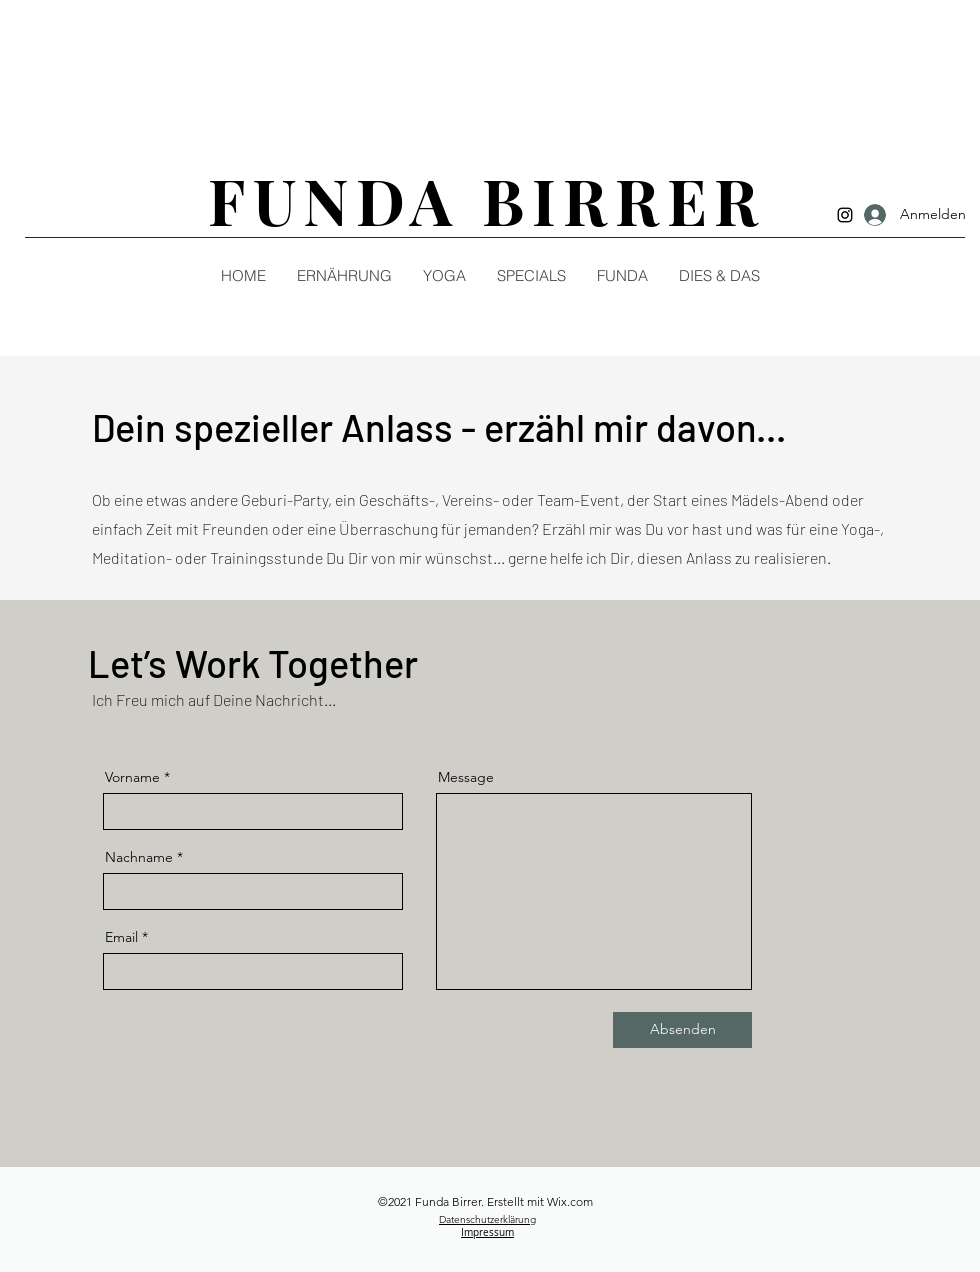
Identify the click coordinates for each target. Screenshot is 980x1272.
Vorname (132, 777)
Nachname (139, 857)
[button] (719, 276)
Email (121, 937)
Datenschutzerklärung (487, 1219)
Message (466, 777)
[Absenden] (682, 1030)
